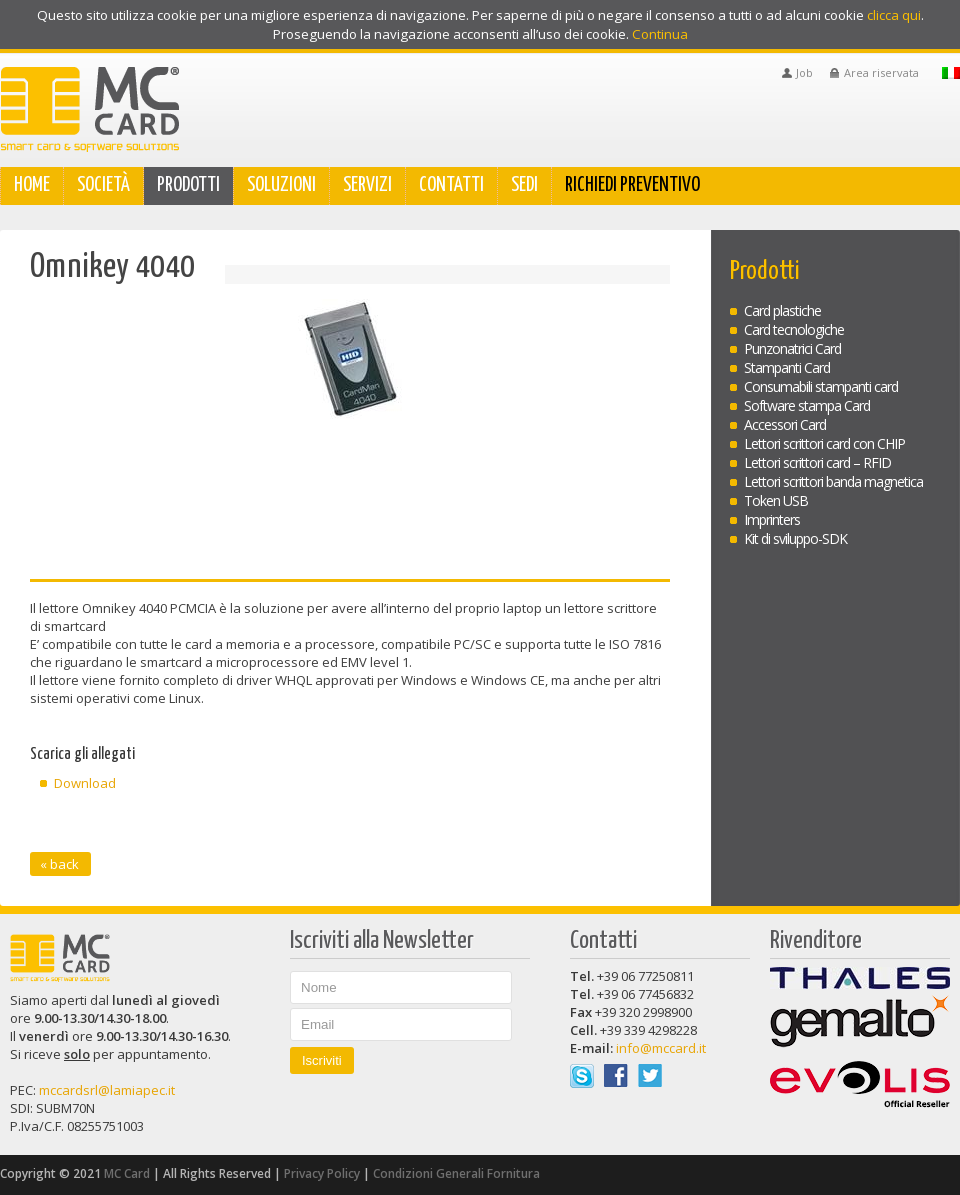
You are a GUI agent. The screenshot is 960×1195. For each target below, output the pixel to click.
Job (804, 72)
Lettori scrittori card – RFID (817, 462)
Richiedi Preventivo (632, 185)
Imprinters (772, 519)
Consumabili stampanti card (821, 386)
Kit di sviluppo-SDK (795, 538)
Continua (660, 35)
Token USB (776, 500)
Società (103, 185)
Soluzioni (281, 185)
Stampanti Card (787, 367)
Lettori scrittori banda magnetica (833, 481)
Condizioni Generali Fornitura (456, 1173)
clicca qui (894, 15)
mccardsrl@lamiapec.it (107, 1090)
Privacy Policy (322, 1173)
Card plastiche (782, 310)
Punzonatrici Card (792, 348)
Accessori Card (785, 424)
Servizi (367, 185)
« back (59, 864)
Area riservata (881, 72)
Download (85, 783)
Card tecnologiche (794, 329)
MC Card (127, 1173)
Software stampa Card (807, 405)
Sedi (524, 185)
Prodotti (188, 185)
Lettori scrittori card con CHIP (824, 443)
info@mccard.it (661, 1048)
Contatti (451, 185)
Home (32, 185)
